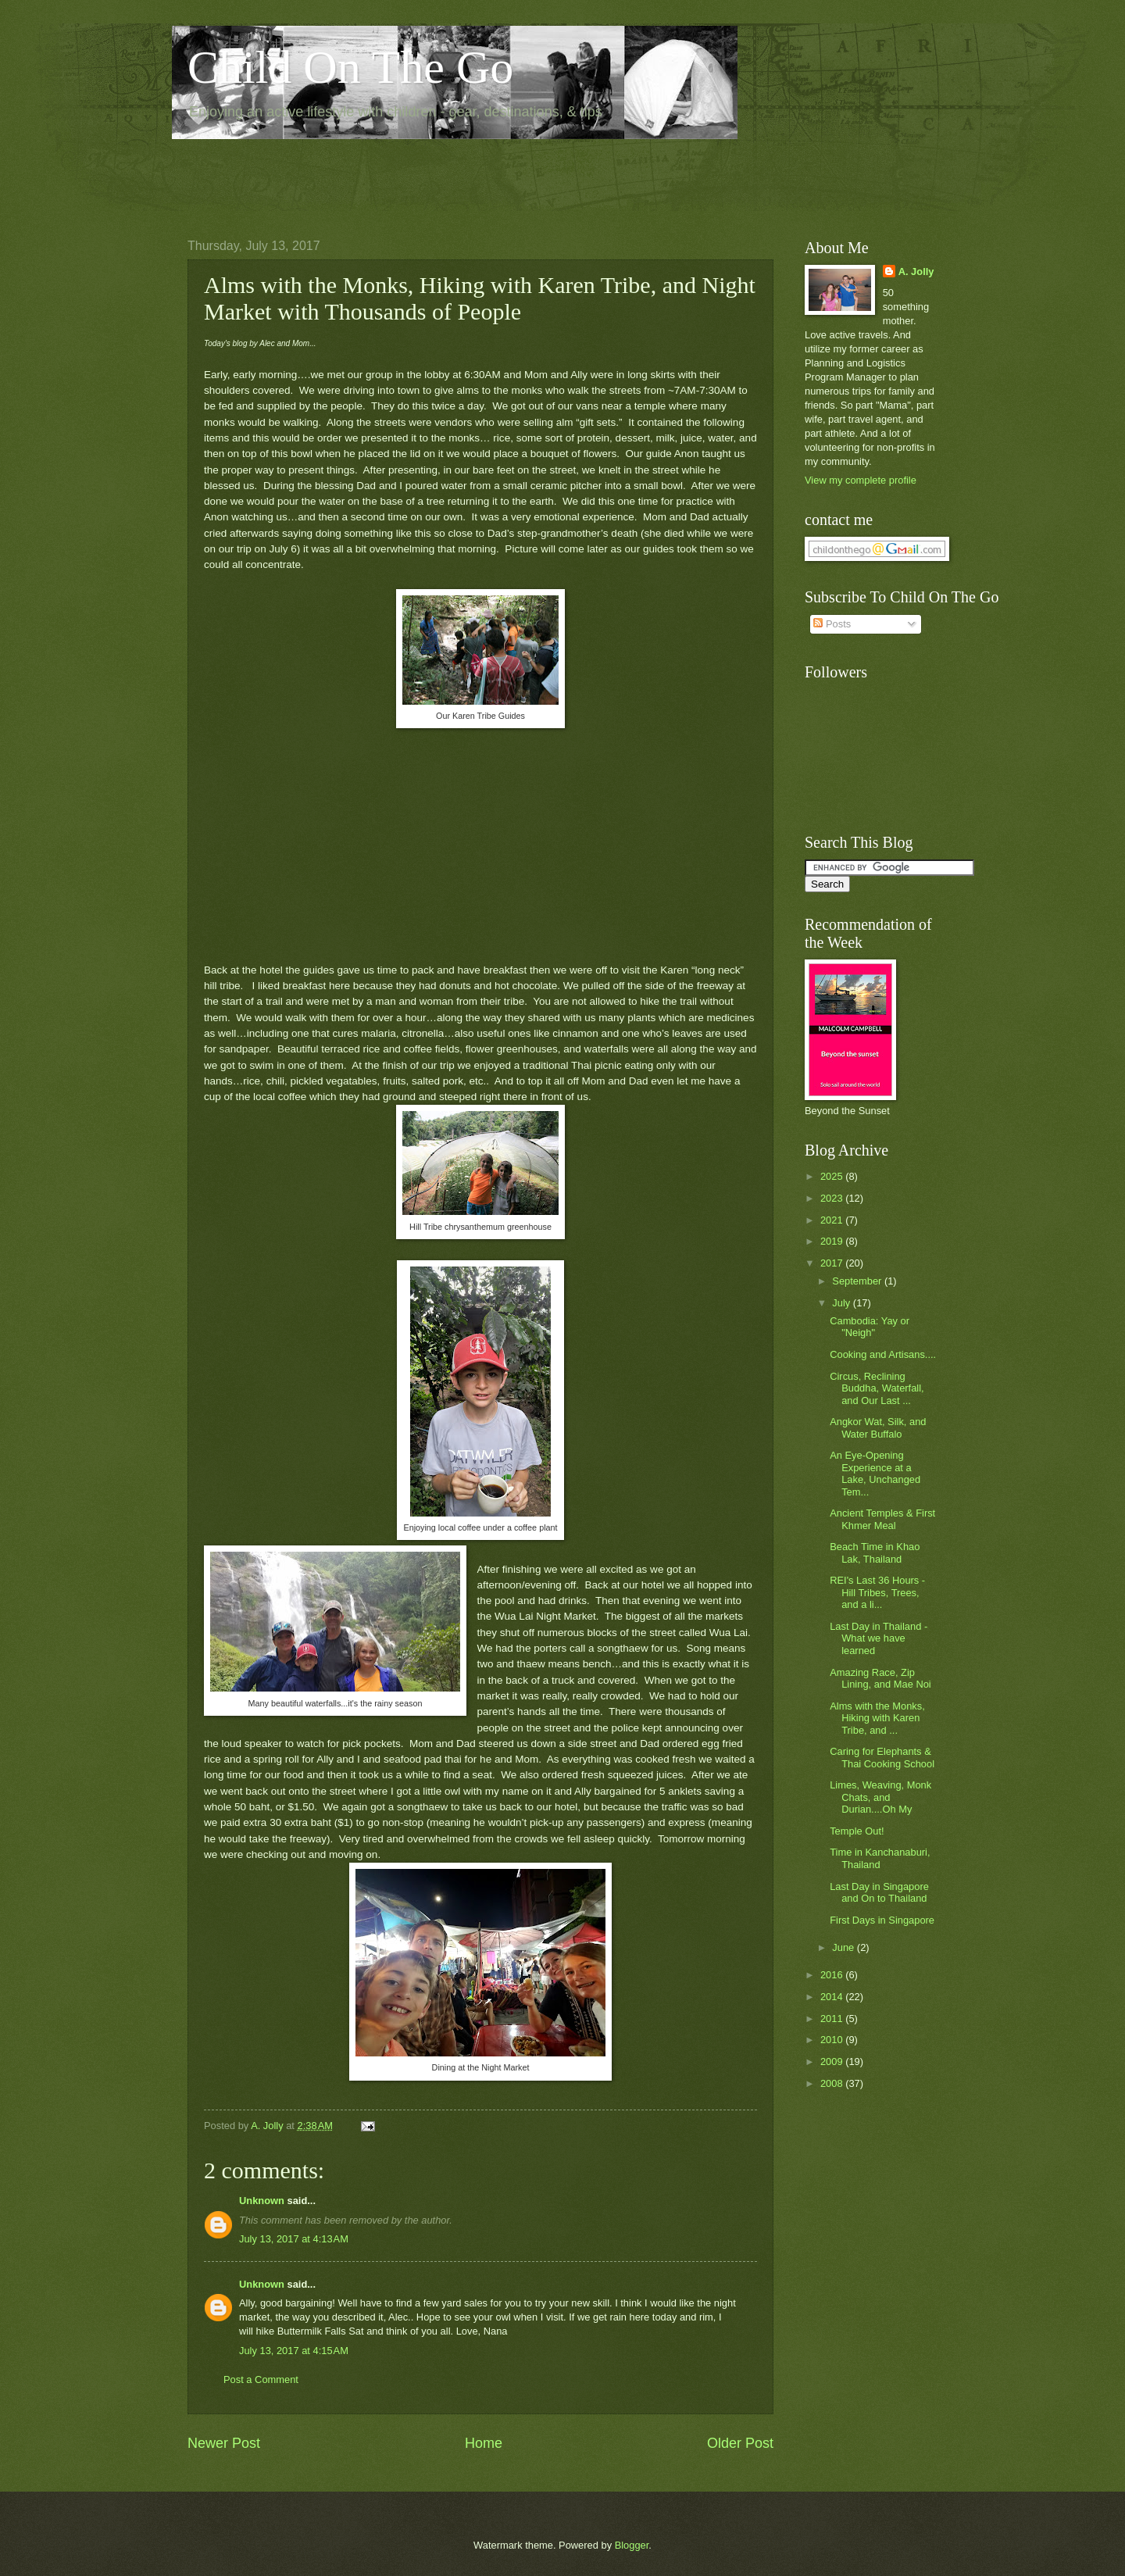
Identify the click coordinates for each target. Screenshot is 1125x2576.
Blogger (632, 2545)
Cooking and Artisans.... (883, 1354)
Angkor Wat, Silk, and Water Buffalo (878, 1427)
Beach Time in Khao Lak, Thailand (875, 1552)
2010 (832, 2039)
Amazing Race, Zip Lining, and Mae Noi (880, 1678)
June (844, 1947)
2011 (832, 2018)
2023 (832, 1198)
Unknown (261, 2200)
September (858, 1281)
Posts (832, 624)
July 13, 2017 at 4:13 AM (293, 2239)
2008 (832, 2083)
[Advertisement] (472, 176)
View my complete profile (860, 480)
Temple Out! (857, 1831)
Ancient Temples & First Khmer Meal (882, 1519)
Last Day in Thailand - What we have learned (878, 1638)
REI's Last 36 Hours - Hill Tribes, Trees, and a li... (877, 1592)
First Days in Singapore (882, 1920)
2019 (832, 1241)
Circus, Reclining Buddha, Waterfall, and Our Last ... (876, 1388)
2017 (832, 1263)
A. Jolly (916, 271)
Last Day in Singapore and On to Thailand (879, 1892)
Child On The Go (350, 67)
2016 (832, 1975)
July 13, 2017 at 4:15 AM (293, 2350)
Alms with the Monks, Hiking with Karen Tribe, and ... (877, 1718)
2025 (832, 1176)
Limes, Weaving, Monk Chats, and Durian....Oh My (880, 1797)
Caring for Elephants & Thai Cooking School (882, 1757)
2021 (832, 1220)
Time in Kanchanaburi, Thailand (880, 1858)
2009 (832, 2061)
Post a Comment (260, 2379)
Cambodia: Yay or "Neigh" (869, 1326)
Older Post (740, 2443)
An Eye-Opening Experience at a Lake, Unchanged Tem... (875, 1473)
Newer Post (224, 2443)
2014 (832, 1997)
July (842, 1303)
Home (483, 2443)
